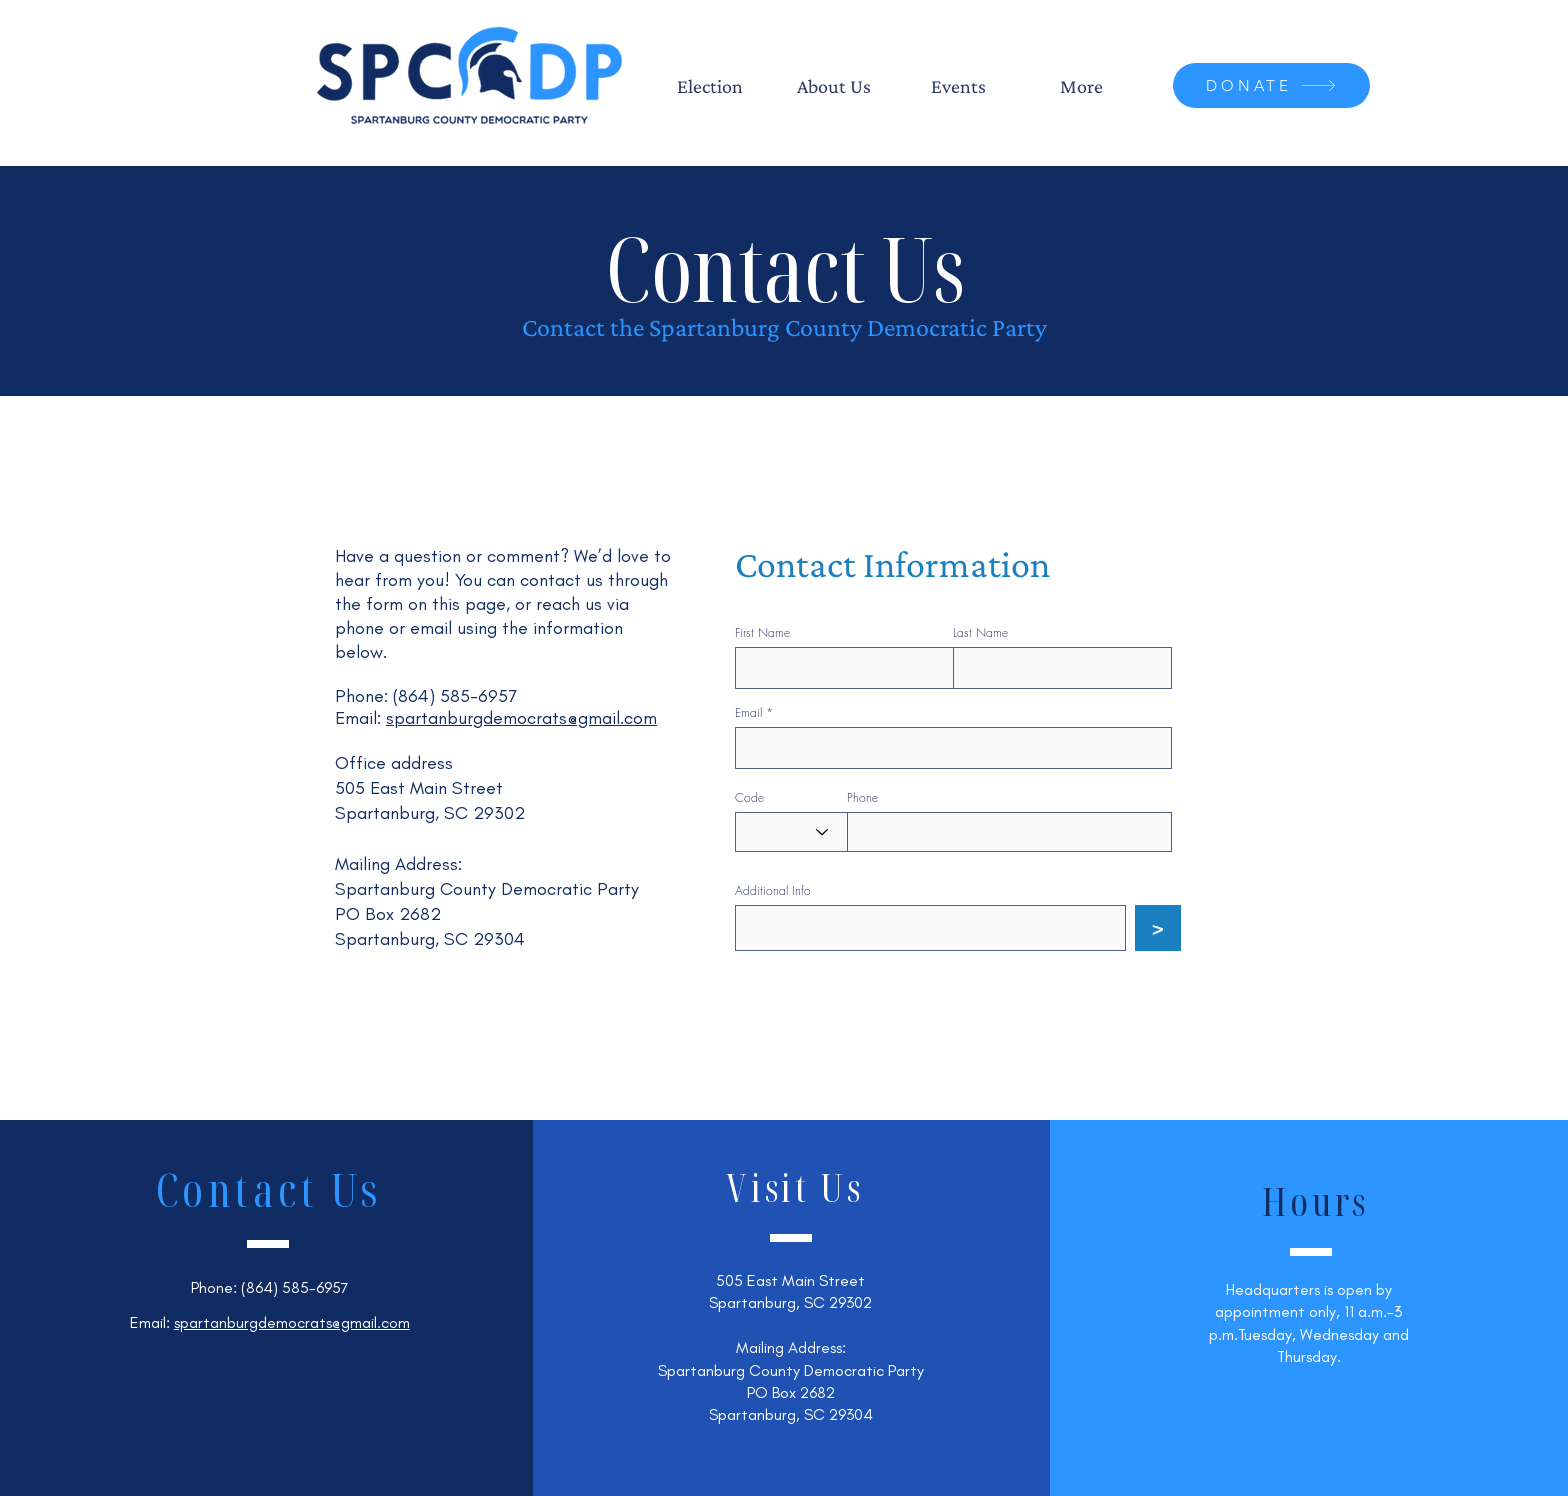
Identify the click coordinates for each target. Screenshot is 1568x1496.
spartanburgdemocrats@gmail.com (521, 718)
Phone (862, 798)
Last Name (980, 633)
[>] (1158, 928)
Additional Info (773, 891)
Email (748, 713)
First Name (762, 633)
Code (749, 798)
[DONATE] (1271, 85)
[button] (710, 86)
